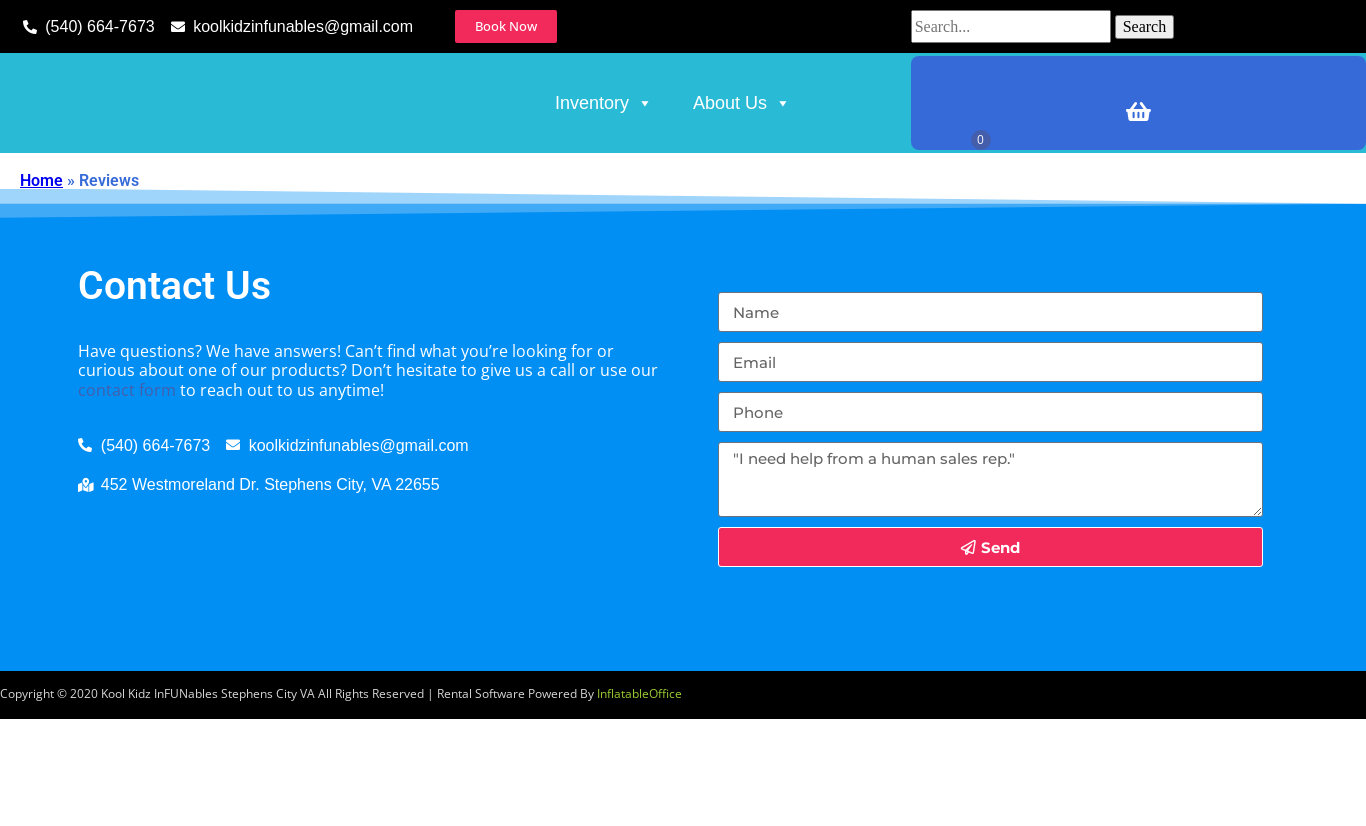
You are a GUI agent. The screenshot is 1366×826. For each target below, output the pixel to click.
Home (41, 287)
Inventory (604, 157)
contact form (127, 497)
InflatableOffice (639, 801)
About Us (742, 157)
